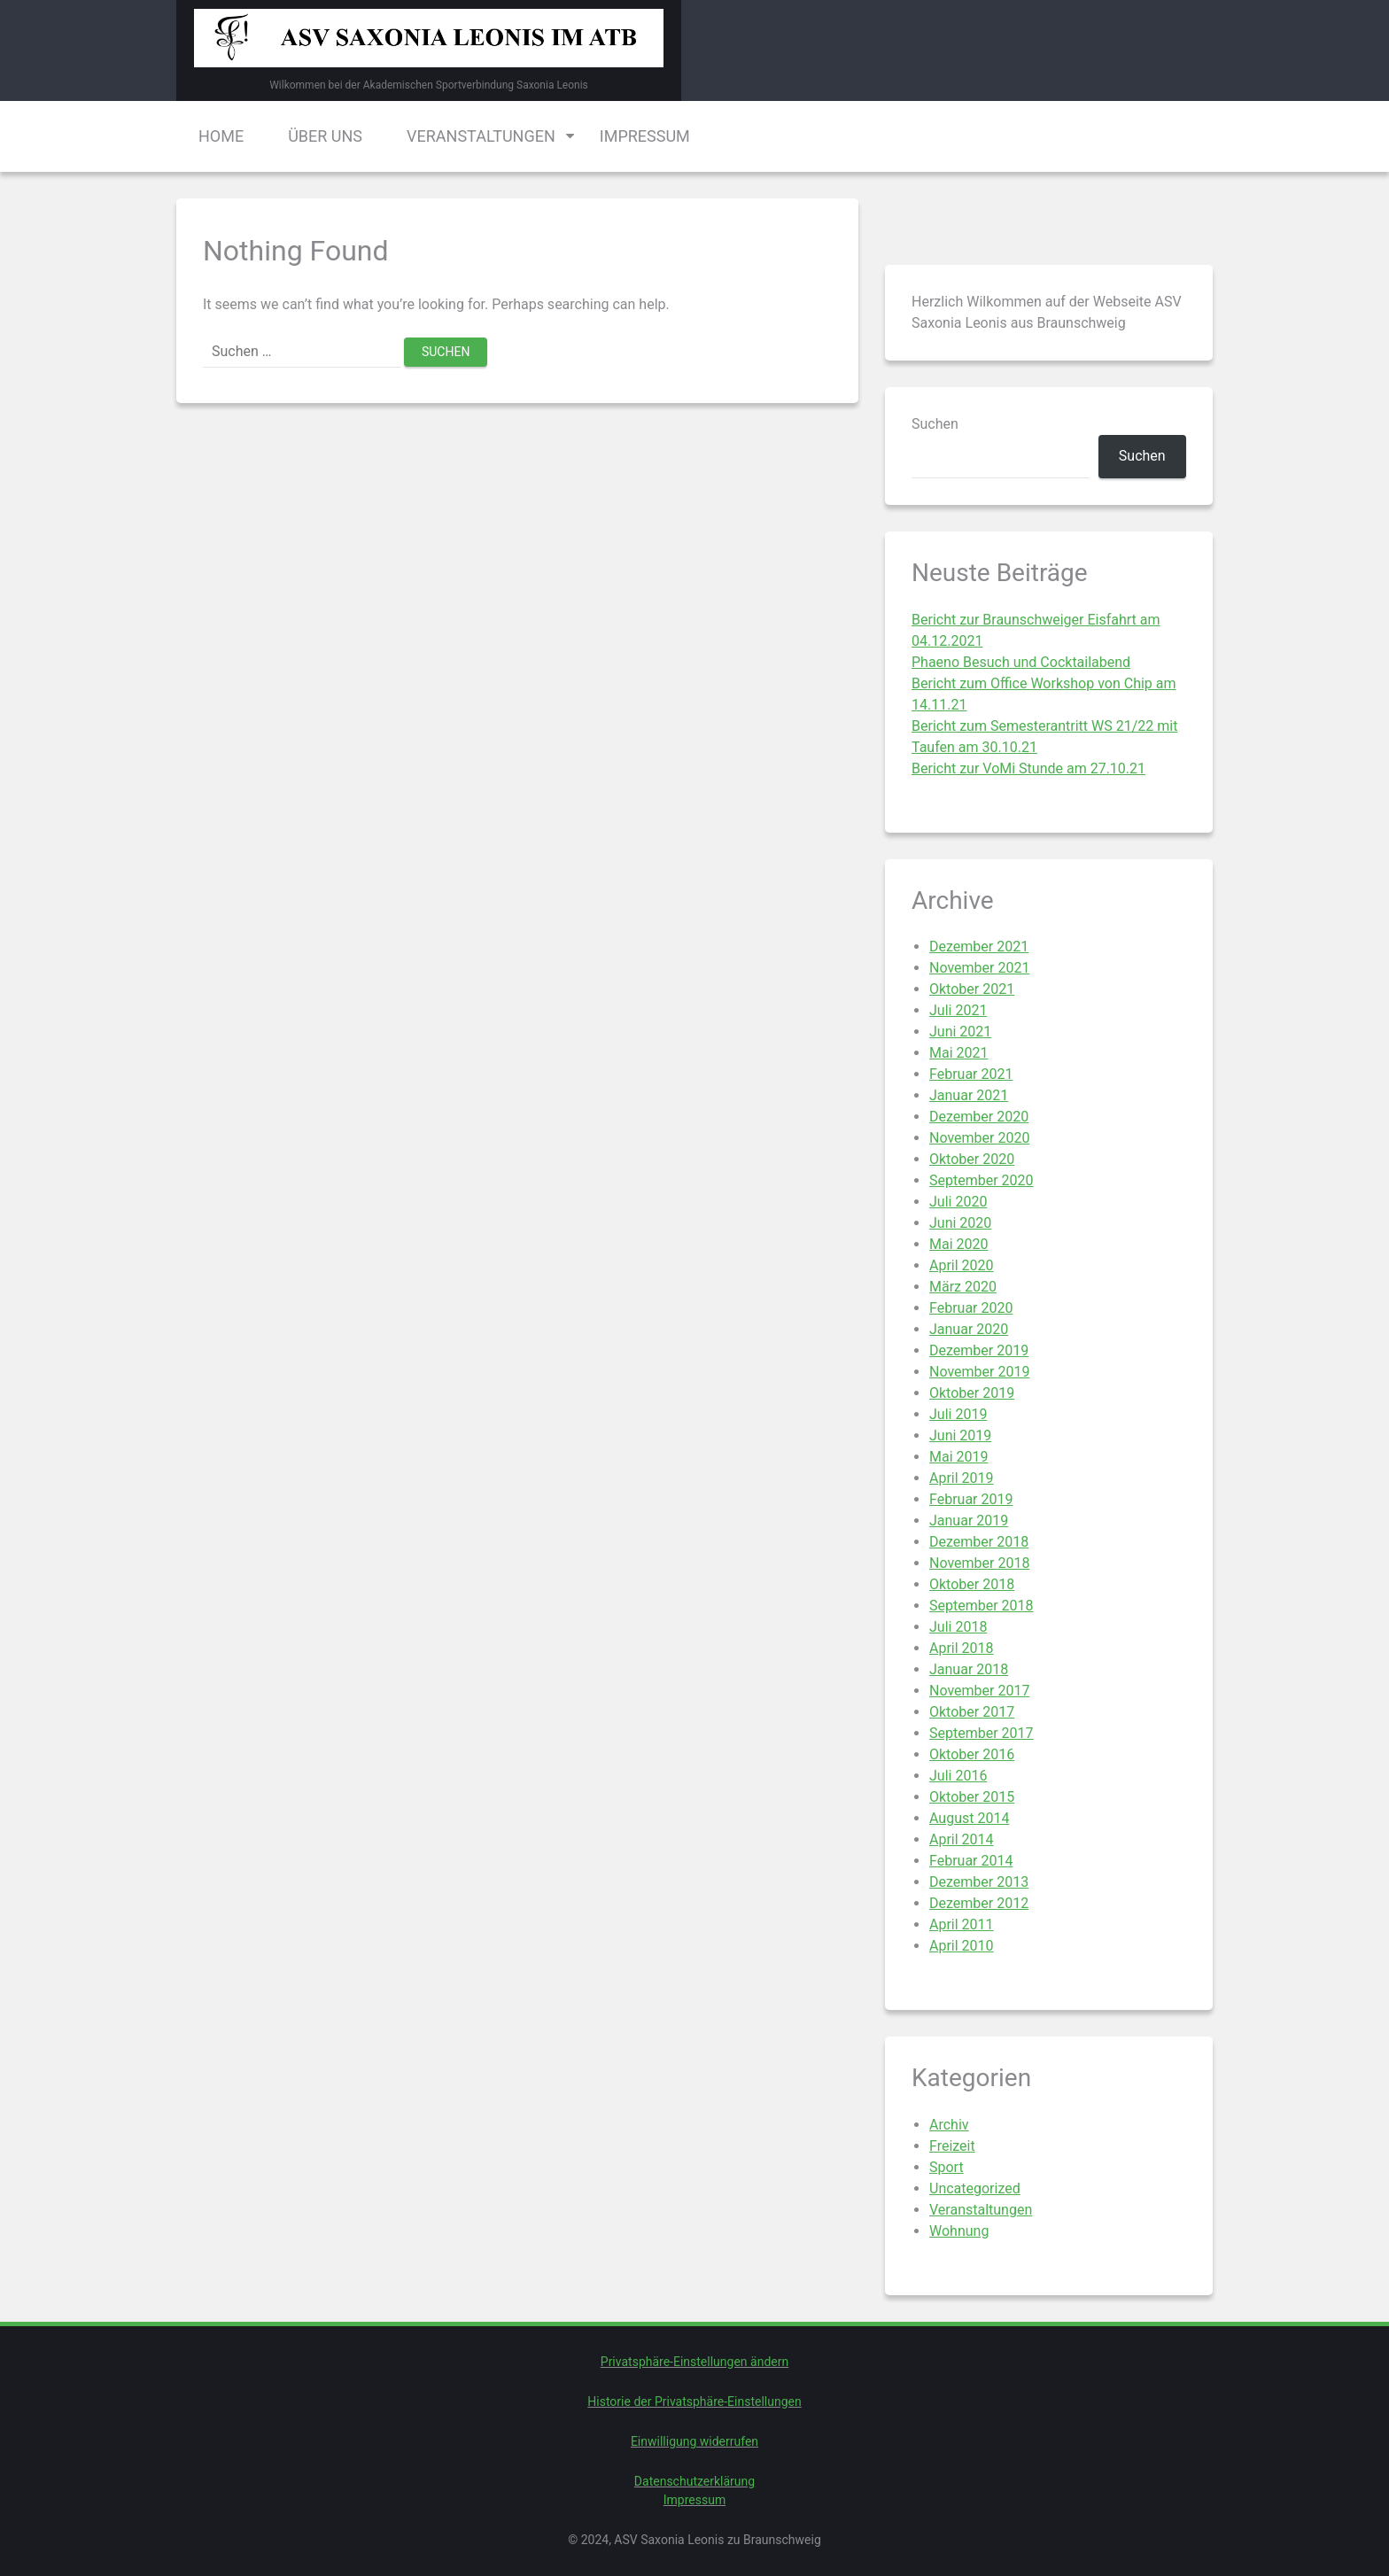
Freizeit (952, 2146)
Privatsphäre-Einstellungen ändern (694, 2362)
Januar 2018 (968, 1669)
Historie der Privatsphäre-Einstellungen (694, 2401)
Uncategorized (974, 2188)
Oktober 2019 (971, 1393)
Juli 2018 (958, 1626)
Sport (946, 2167)
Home (221, 136)
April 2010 (961, 1945)
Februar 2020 (971, 1308)
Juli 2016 (958, 1775)
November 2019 (979, 1371)
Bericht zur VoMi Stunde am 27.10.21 (1028, 768)
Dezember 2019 (978, 1350)
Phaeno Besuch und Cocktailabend (1021, 662)
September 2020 (981, 1180)
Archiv (949, 2124)
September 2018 (981, 1605)
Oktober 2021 (971, 989)
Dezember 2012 (978, 1903)
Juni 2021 (960, 1031)
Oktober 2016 (971, 1754)
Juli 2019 (958, 1414)
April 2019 (961, 1478)
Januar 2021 (968, 1095)
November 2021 (979, 967)
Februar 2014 (971, 1860)
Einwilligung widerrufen (694, 2441)
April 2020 (961, 1265)
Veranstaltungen (481, 136)
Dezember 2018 (978, 1541)
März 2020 (963, 1286)
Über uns (325, 136)
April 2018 (961, 1648)
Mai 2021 (959, 1052)
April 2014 (961, 1839)
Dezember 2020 (978, 1116)
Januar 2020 (968, 1329)
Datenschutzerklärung (694, 2481)
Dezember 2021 (978, 946)
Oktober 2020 (971, 1159)
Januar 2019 (968, 1520)
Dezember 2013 (978, 1882)
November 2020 (979, 1137)
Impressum (645, 136)
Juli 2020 (958, 1201)
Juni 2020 (960, 1222)
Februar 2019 (971, 1499)
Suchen (935, 423)
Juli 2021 (958, 1010)
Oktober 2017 (971, 1711)
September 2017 (981, 1733)
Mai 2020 (959, 1244)
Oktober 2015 (971, 1796)
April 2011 (961, 1924)
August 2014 (969, 1818)
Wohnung (959, 2231)
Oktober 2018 (971, 1584)
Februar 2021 (971, 1074)
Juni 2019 (960, 1435)
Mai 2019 (959, 1456)
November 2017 (979, 1690)
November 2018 (979, 1563)
